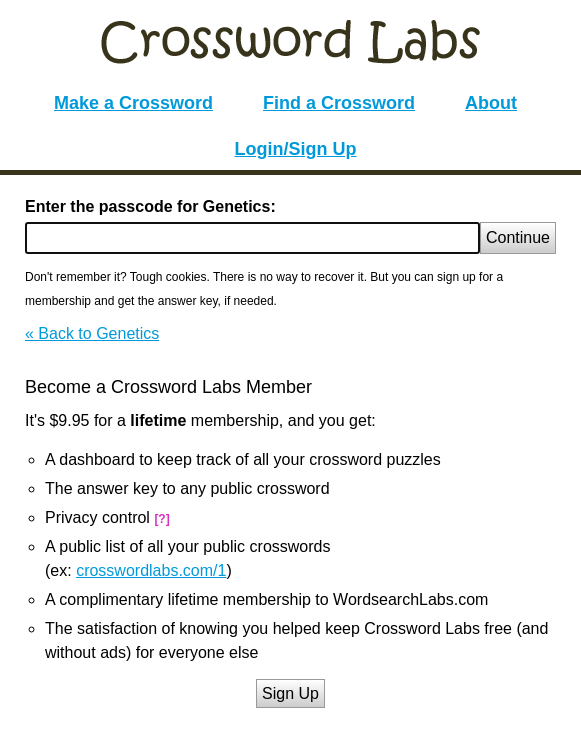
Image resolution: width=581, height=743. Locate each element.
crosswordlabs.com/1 (151, 570)
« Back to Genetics (92, 333)
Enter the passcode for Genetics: (150, 206)
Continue (518, 237)
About (491, 103)
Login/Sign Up (296, 149)
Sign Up (290, 693)
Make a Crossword (133, 103)
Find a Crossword (339, 103)
